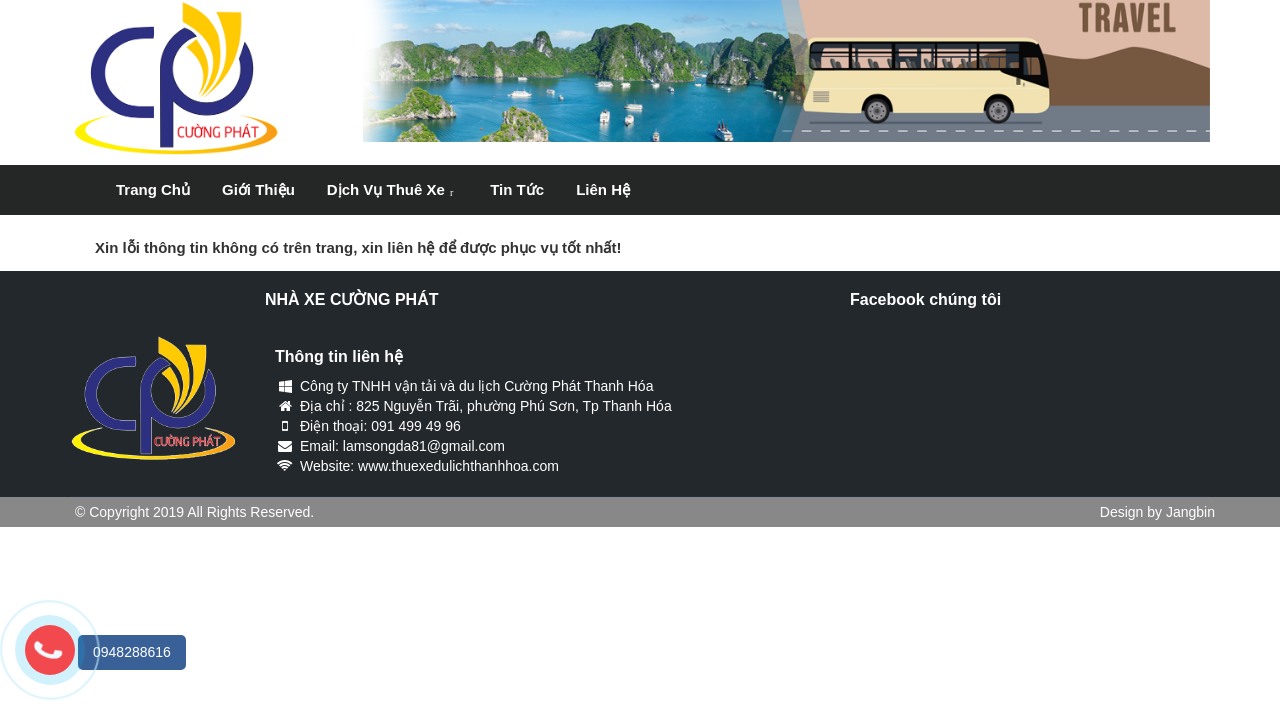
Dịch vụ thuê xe (386, 189)
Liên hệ (603, 189)
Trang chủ (153, 189)
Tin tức (517, 189)
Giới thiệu (258, 189)
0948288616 (132, 652)
